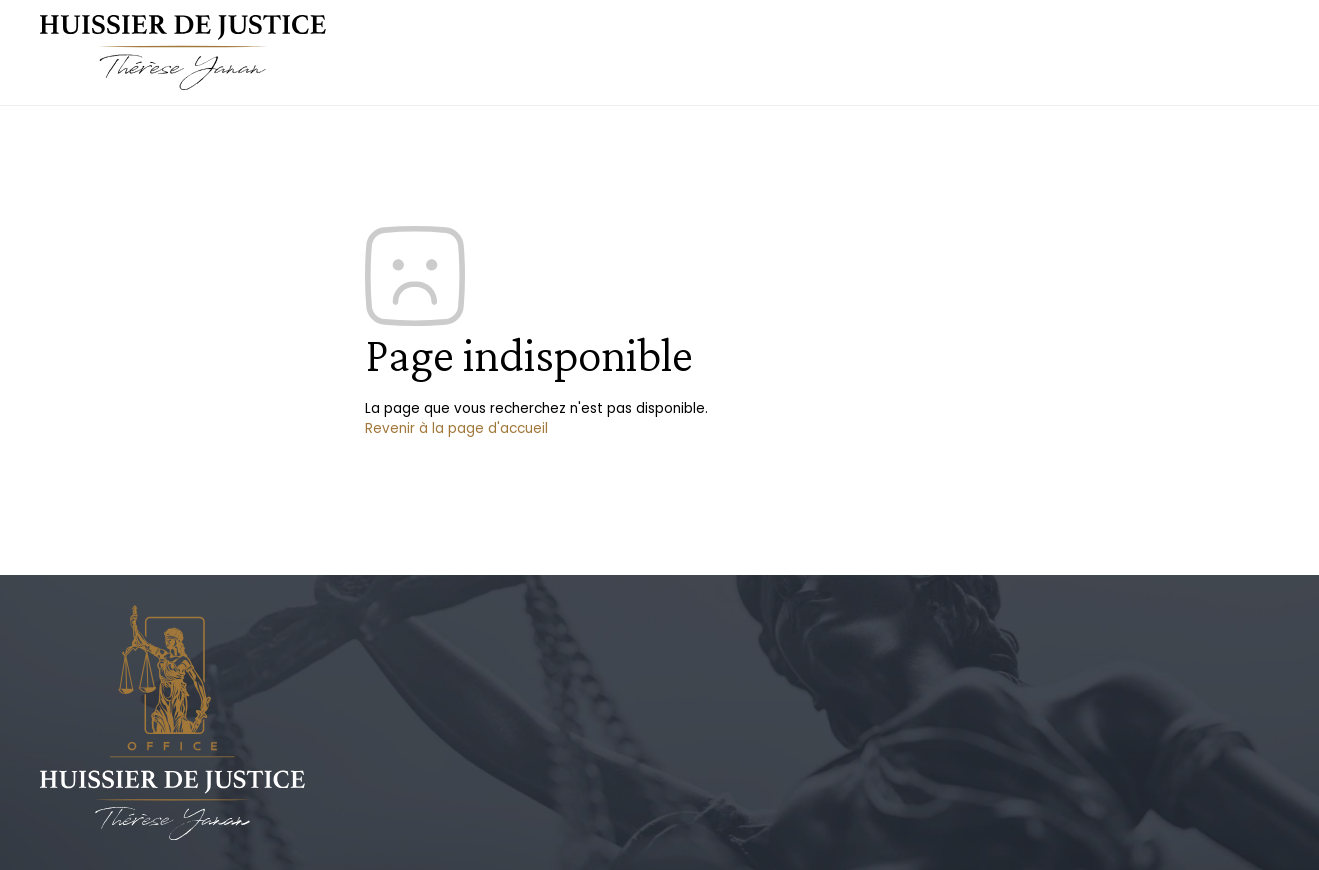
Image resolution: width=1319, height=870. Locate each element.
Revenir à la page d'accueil (456, 428)
